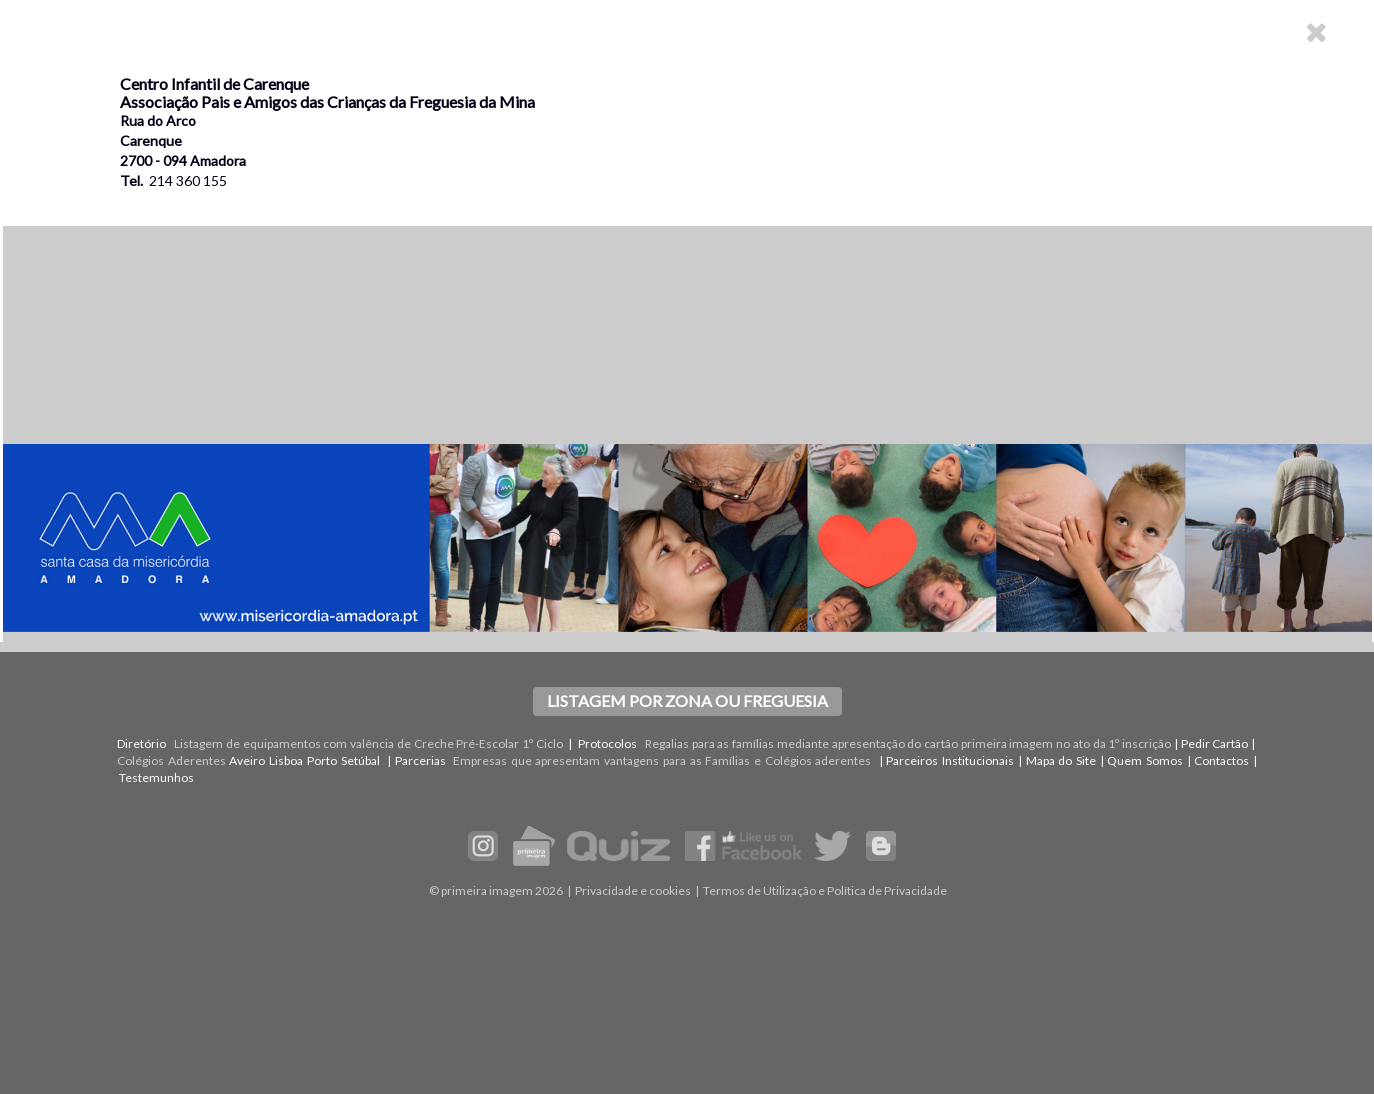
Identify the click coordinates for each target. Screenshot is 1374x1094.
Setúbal (360, 760)
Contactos (1221, 760)
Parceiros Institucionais (950, 760)
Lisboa (286, 760)
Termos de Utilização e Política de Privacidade (825, 890)
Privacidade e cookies (633, 890)
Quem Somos (1145, 760)
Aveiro (247, 760)
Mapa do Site (1061, 760)
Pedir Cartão (1215, 743)
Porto (322, 760)
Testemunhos (156, 777)
